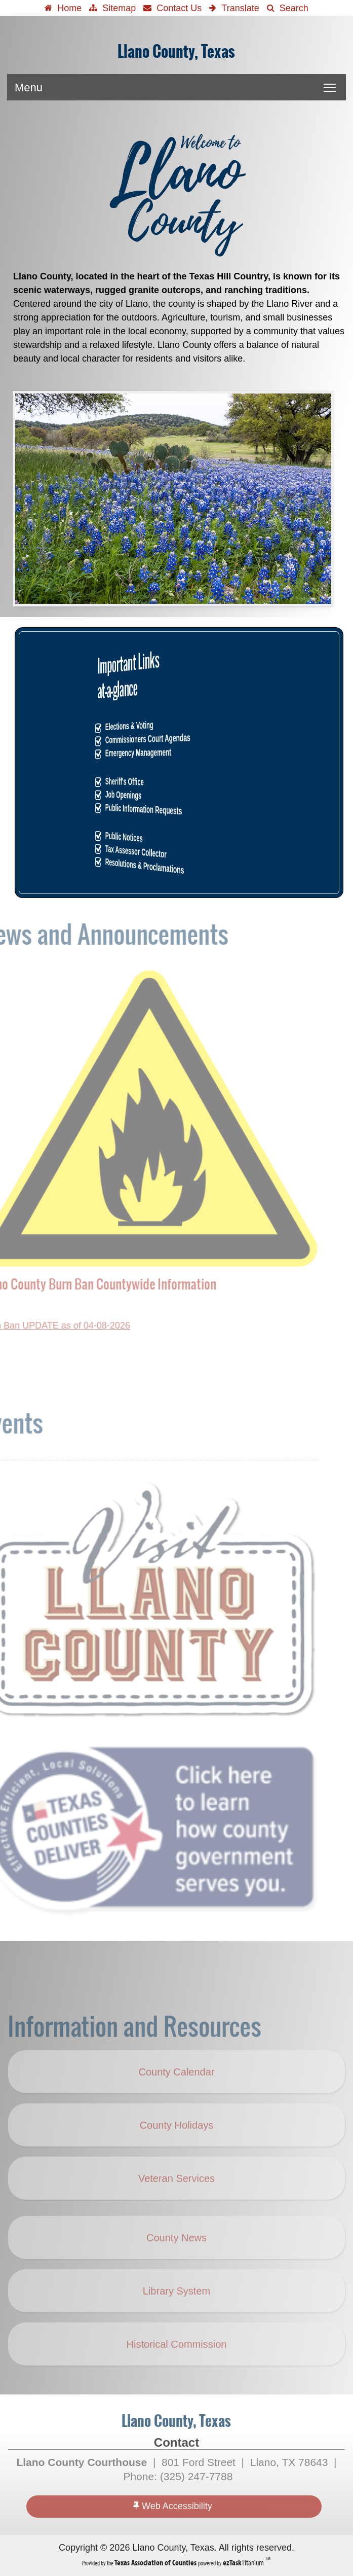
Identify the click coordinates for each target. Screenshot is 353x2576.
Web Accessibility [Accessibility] (172, 2506)
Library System (176, 2308)
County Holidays (182, 2151)
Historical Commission (177, 2362)
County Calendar (176, 2089)
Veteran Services (176, 2196)
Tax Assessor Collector (177, 851)
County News (176, 2255)
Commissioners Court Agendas (177, 738)
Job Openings (176, 795)
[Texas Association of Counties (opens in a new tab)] (156, 2562)
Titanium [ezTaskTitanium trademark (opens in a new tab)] (244, 2562)
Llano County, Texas (176, 51)
